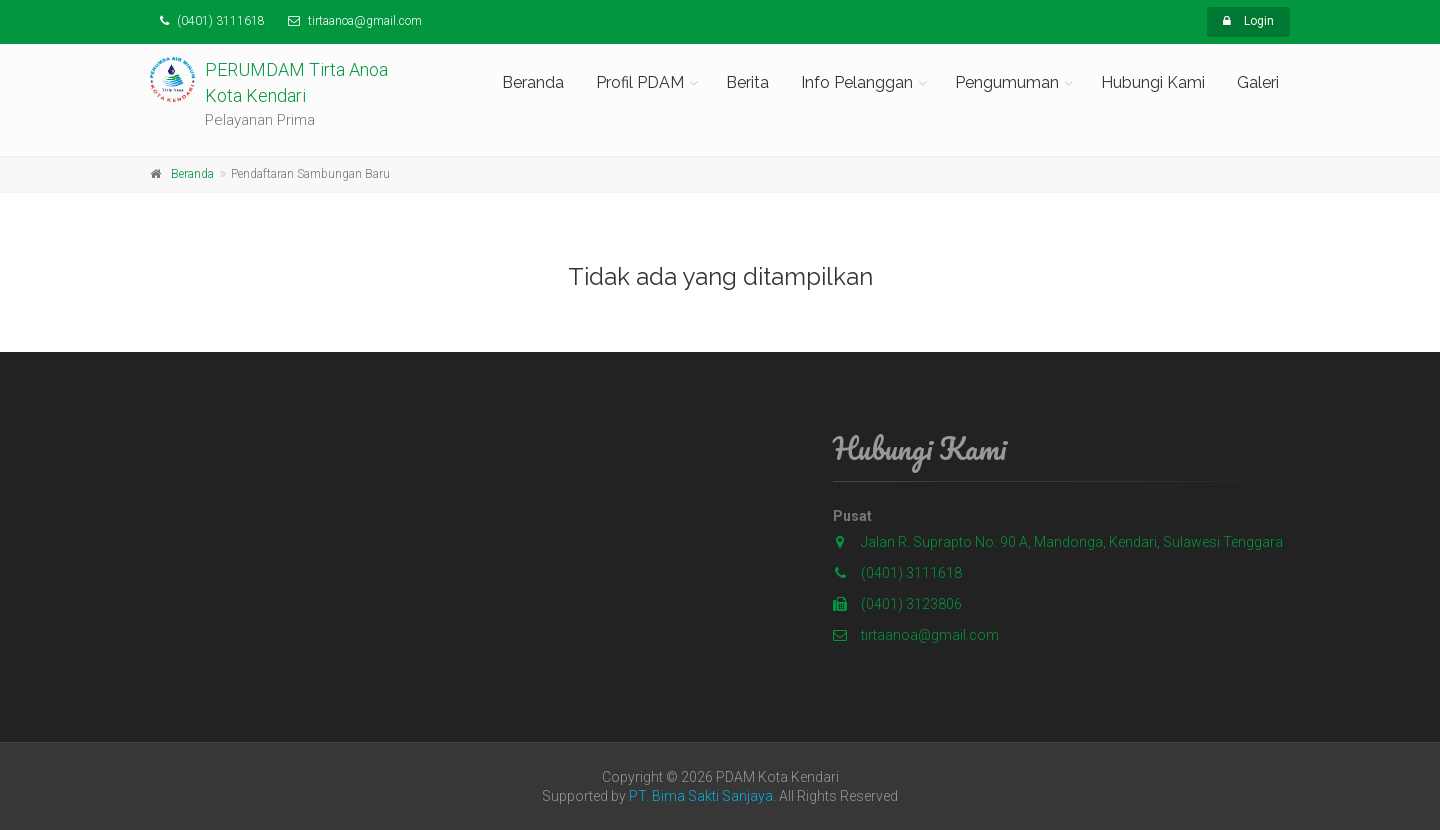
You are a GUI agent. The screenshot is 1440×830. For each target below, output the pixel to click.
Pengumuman (1007, 82)
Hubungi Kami (1153, 82)
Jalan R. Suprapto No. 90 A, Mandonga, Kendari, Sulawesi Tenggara (1072, 542)
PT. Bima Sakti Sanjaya (701, 796)
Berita (747, 82)
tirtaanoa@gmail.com (916, 635)
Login (1248, 21)
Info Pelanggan (857, 82)
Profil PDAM (640, 82)
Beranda (533, 82)
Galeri (1258, 82)
